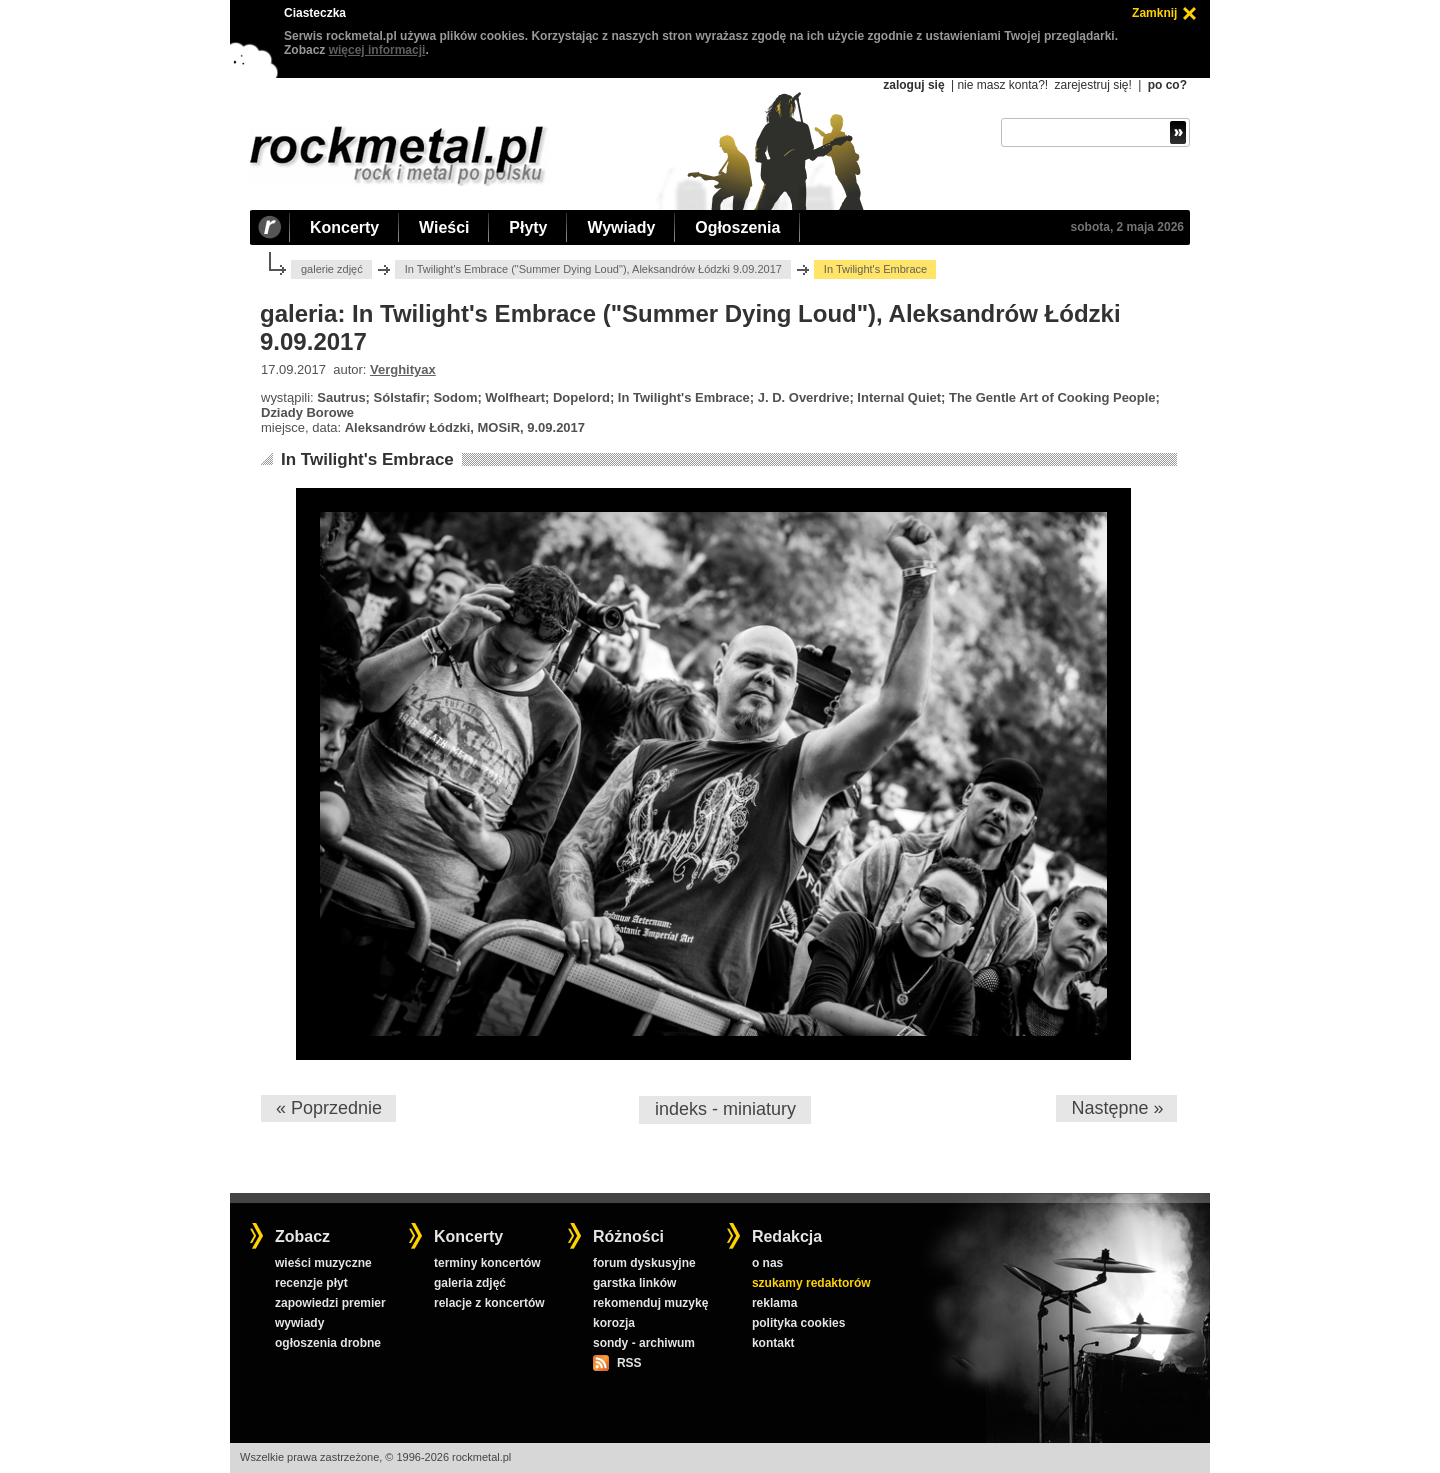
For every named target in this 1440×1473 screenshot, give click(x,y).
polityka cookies (798, 1323)
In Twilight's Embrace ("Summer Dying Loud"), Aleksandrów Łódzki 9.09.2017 (593, 269)
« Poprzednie (329, 1108)
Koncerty (344, 227)
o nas (767, 1263)
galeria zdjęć (470, 1283)
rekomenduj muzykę (650, 1303)
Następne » (1117, 1108)
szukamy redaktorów (811, 1283)
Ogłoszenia (737, 227)
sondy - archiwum (644, 1343)
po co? (1167, 85)
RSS (629, 1363)
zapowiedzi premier (330, 1303)
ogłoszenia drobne (328, 1343)
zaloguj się (913, 85)
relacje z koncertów (489, 1303)
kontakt (773, 1343)
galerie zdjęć (332, 269)
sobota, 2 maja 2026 (1127, 227)
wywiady (299, 1323)
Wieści (444, 227)
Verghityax (403, 369)
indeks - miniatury (725, 1109)
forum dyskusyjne (644, 1263)
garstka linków (634, 1283)
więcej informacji (377, 50)
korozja (614, 1323)
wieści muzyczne (323, 1263)
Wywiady (621, 227)
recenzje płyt (311, 1283)
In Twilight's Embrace (367, 459)
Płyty (528, 227)
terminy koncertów (487, 1263)
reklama (774, 1303)
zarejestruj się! (1092, 85)
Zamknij (1154, 13)
